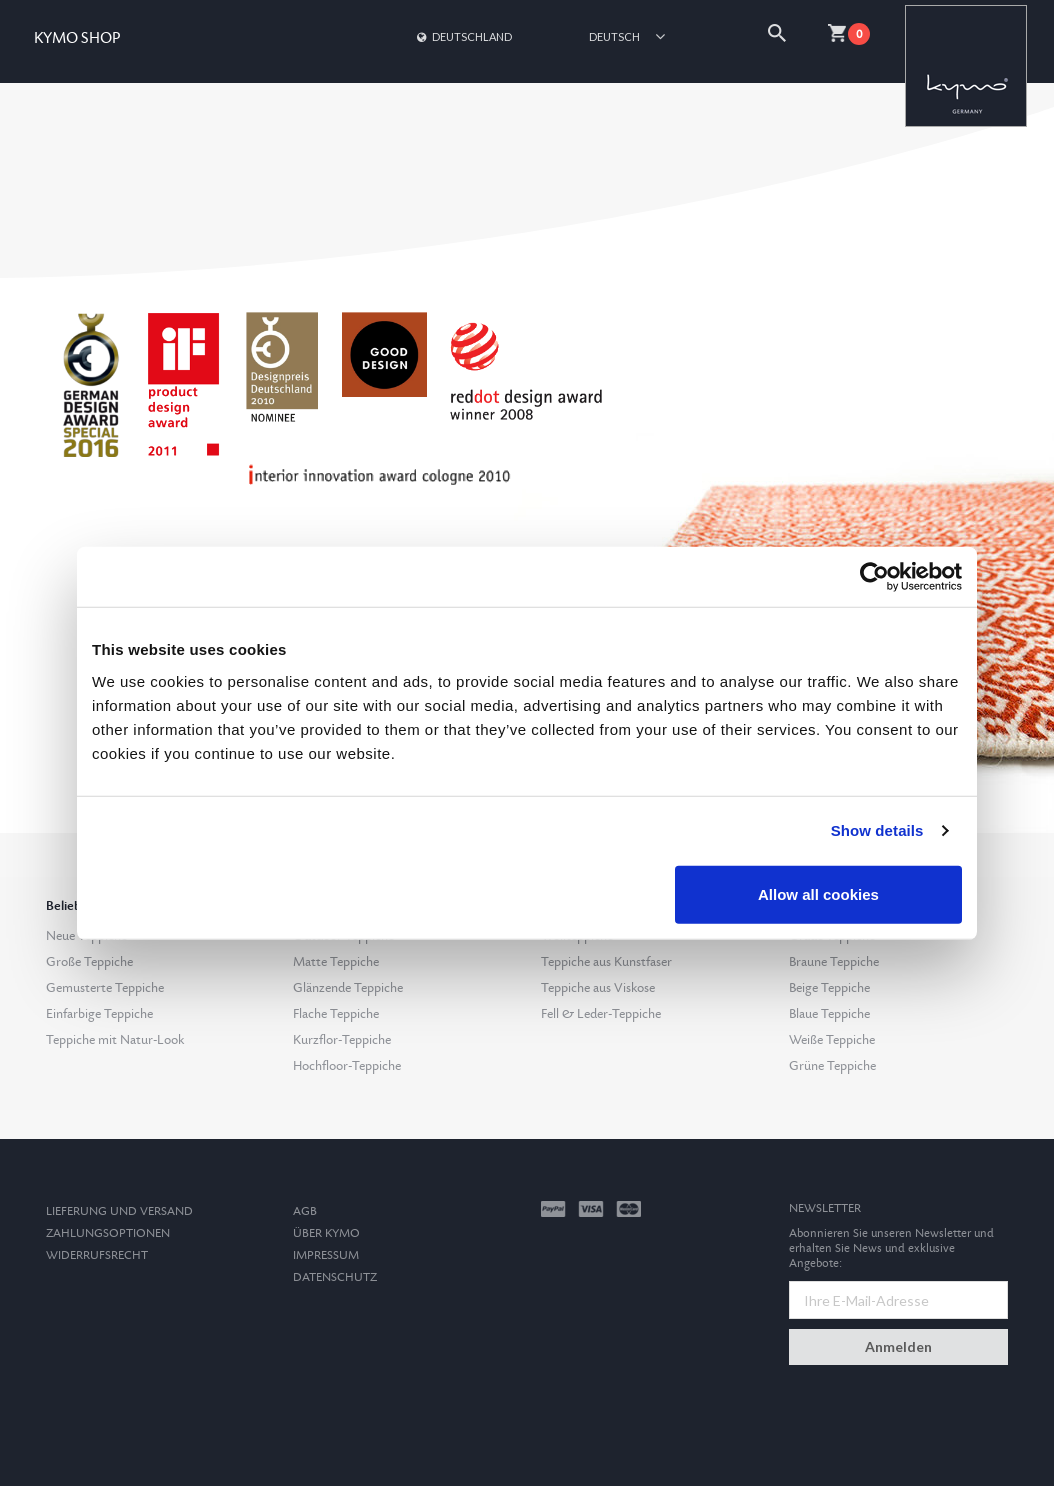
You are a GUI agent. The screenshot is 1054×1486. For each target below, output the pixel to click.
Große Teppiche (89, 962)
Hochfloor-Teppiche (347, 1066)
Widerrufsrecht (97, 1255)
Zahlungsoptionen (108, 1233)
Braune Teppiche (834, 962)
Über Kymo (326, 1233)
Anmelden (898, 1346)
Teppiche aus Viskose (598, 988)
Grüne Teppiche (832, 1066)
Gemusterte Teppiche (105, 988)
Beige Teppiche (829, 988)
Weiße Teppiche (832, 1040)
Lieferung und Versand (119, 1211)
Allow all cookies (818, 893)
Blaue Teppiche (829, 1014)
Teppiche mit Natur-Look (115, 1040)
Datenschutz (335, 1277)
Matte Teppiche (336, 962)
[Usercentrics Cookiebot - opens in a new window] (874, 577)
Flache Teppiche (336, 1014)
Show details (877, 830)
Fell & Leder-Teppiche (601, 1014)
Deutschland (463, 36)
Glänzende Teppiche (348, 988)
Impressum (326, 1255)
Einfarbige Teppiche (99, 1014)
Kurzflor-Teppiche (342, 1040)
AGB (305, 1211)
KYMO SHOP (77, 38)
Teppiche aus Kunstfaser (606, 962)
